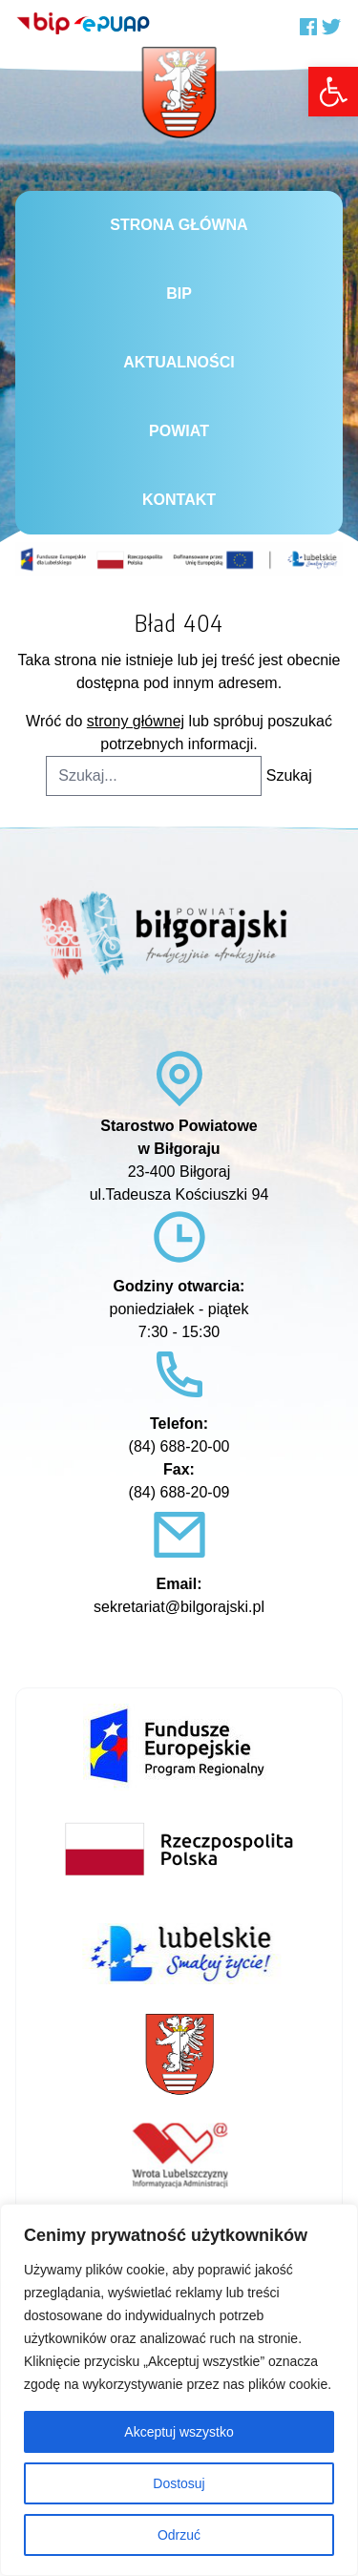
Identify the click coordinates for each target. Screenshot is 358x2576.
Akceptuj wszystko (178, 2432)
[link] (333, 91)
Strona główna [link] (178, 225)
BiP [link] (179, 293)
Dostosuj (178, 2483)
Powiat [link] (179, 431)
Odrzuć (179, 2535)
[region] (179, 2390)
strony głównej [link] (135, 721)
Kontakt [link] (179, 500)
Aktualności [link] (178, 362)
